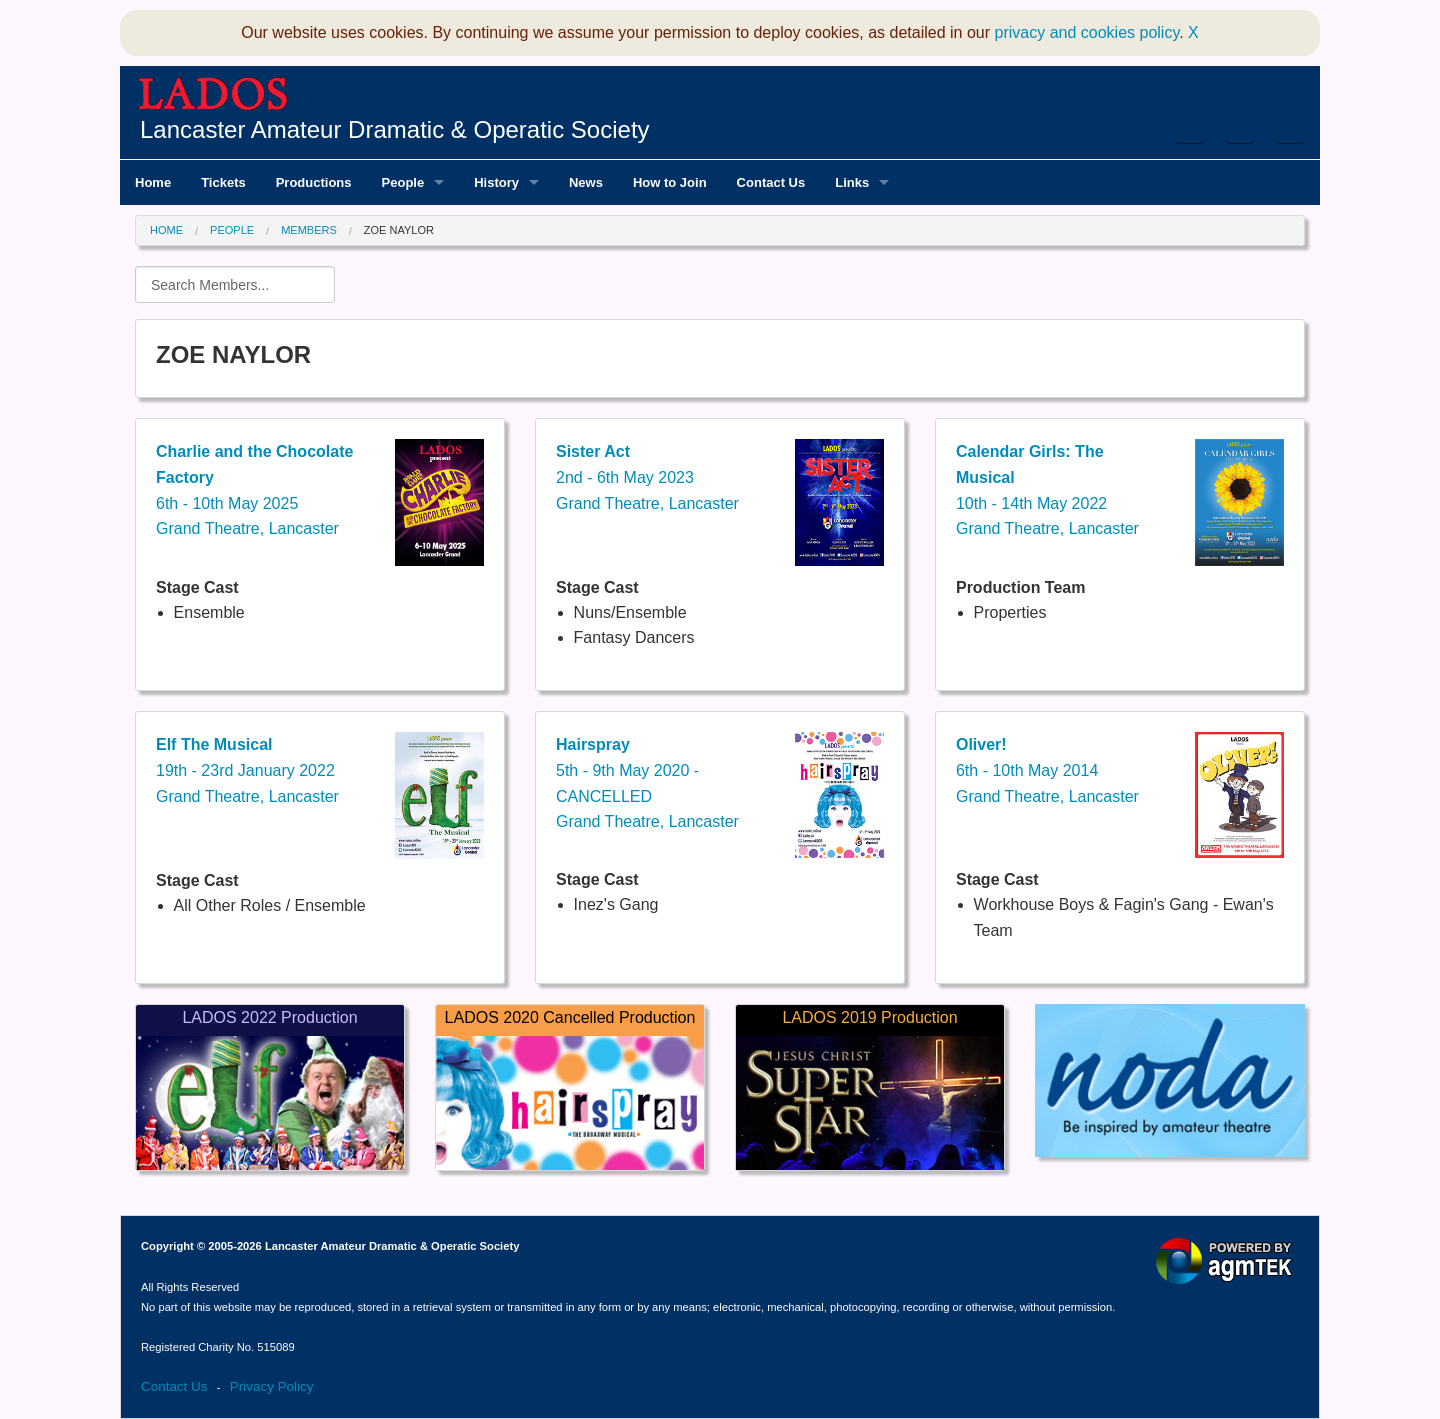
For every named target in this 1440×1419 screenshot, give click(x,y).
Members (309, 230)
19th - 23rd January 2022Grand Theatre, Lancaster (247, 770)
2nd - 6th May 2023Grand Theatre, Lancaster (647, 477)
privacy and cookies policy (1087, 32)
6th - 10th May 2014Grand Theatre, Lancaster (1047, 770)
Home (166, 230)
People (232, 230)
